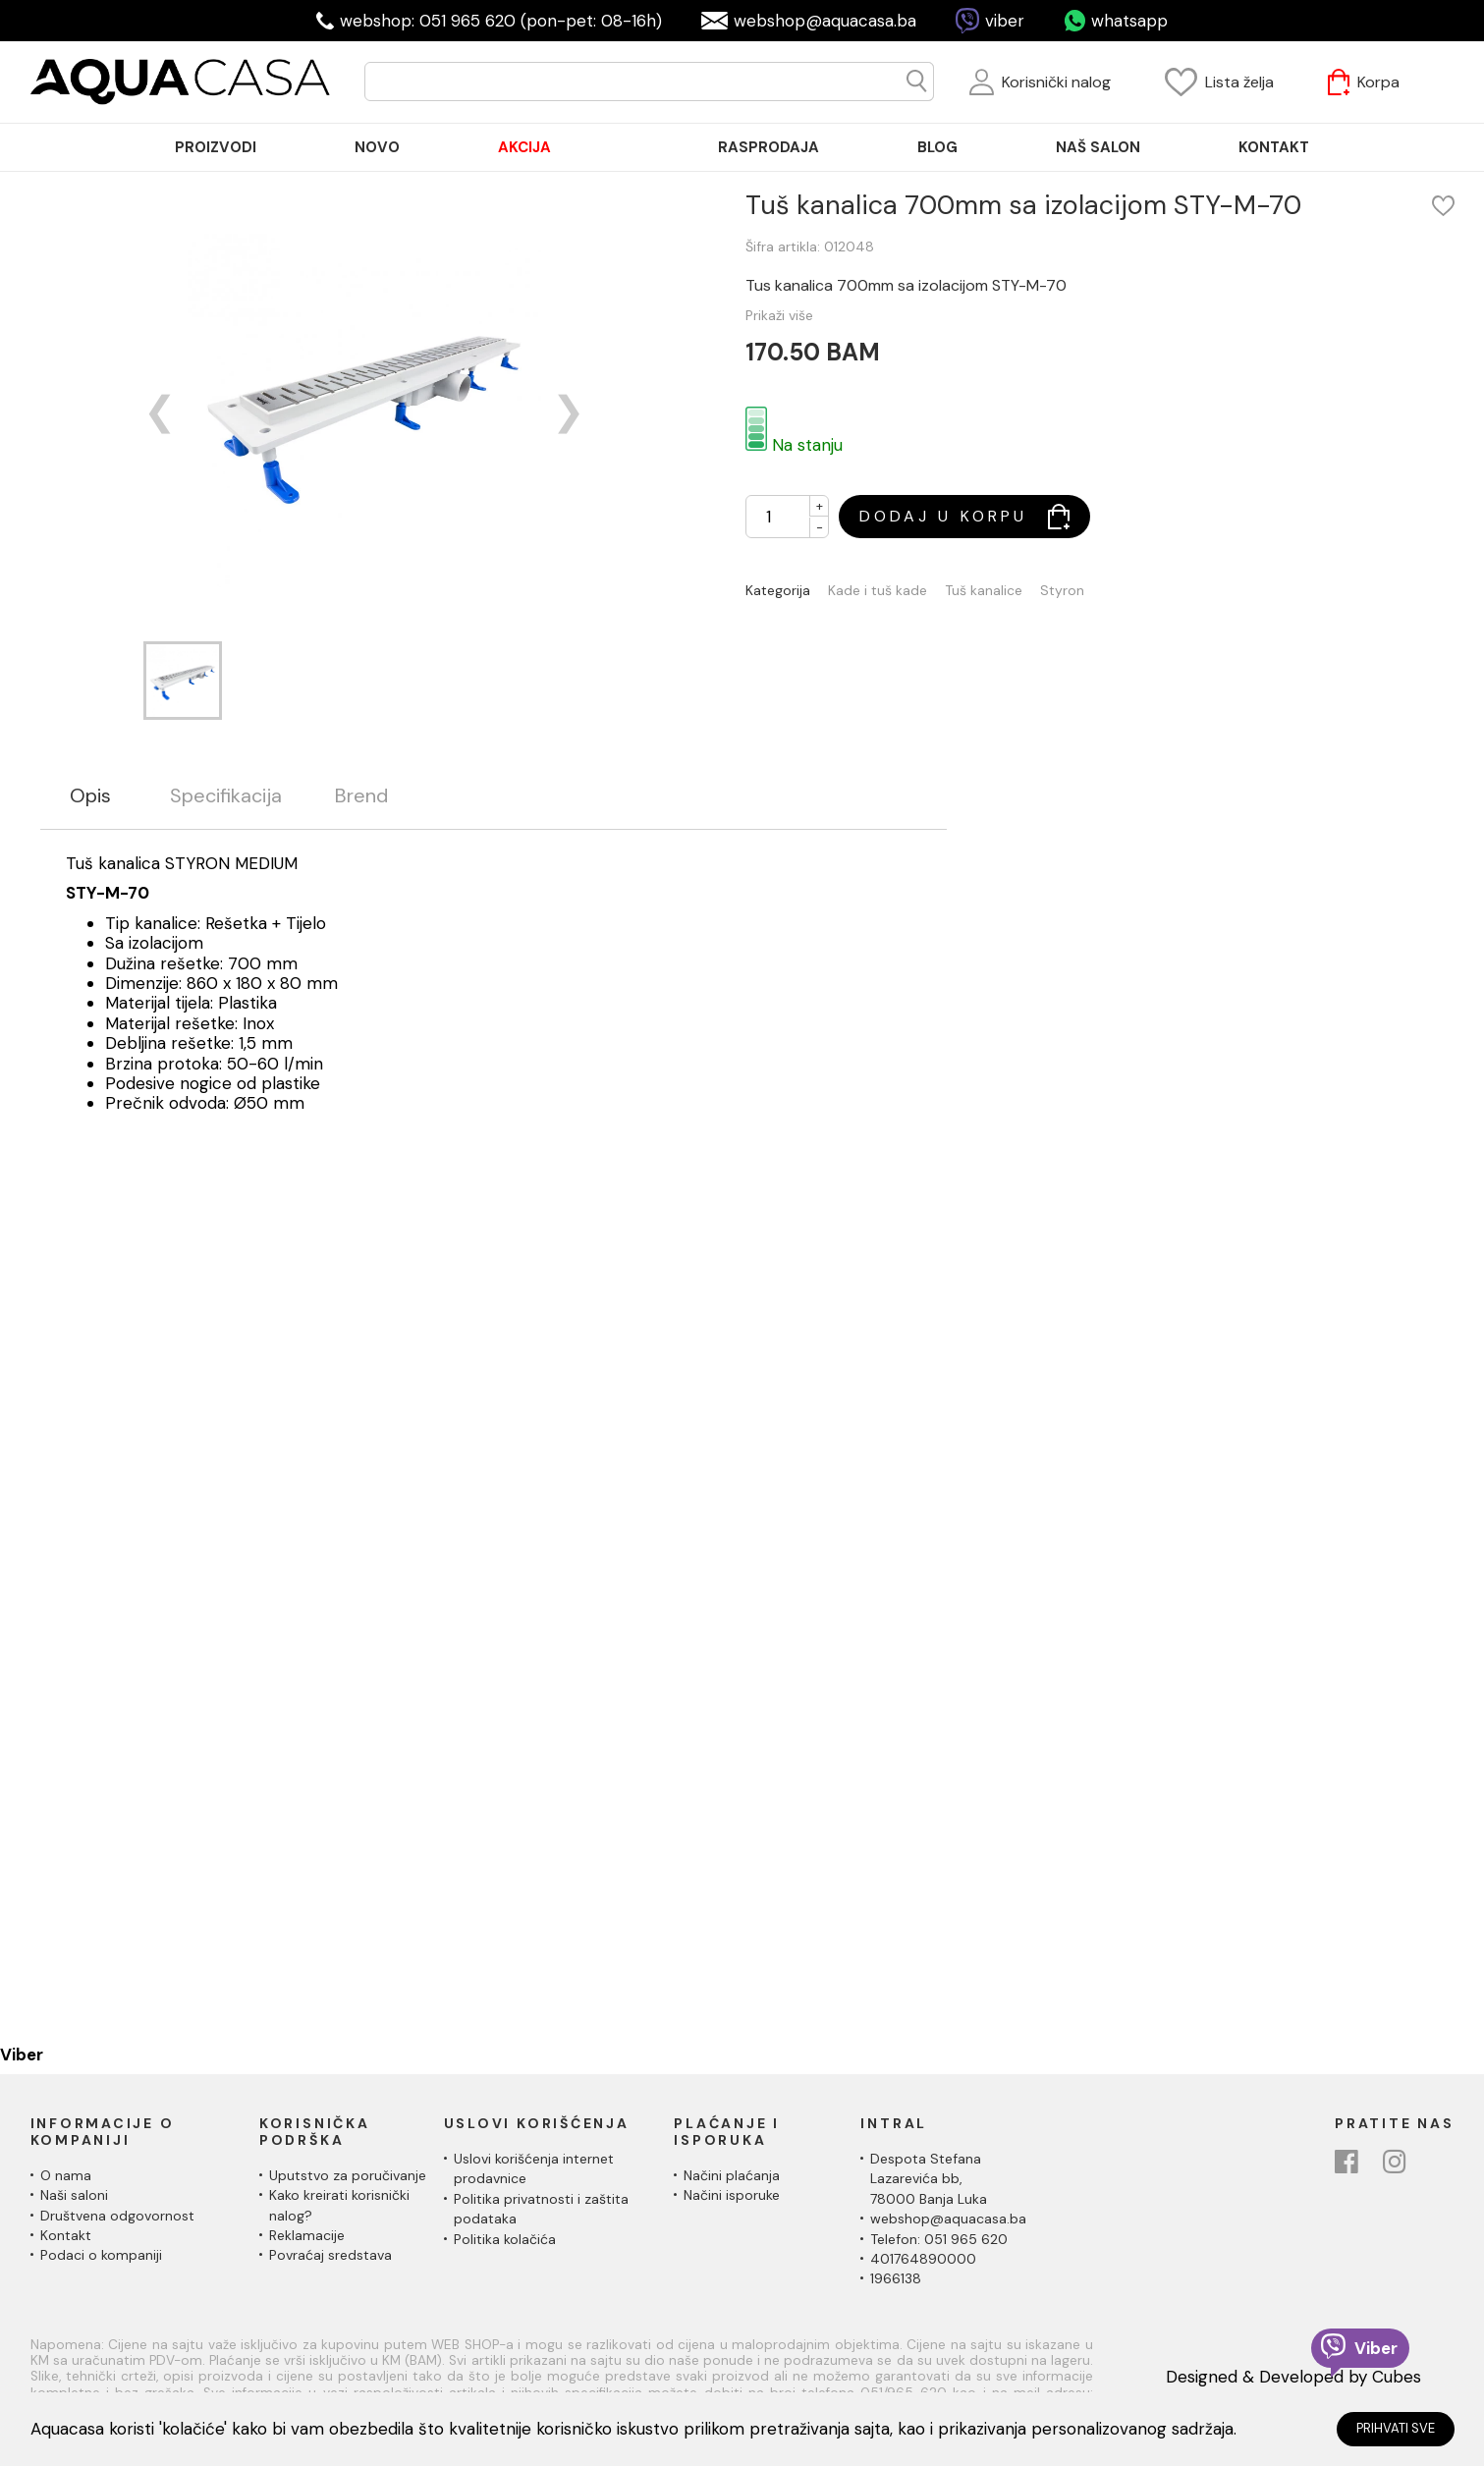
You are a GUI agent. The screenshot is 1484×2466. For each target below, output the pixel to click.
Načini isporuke (732, 2195)
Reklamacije (307, 2235)
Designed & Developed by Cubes (1293, 2376)
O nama (65, 2175)
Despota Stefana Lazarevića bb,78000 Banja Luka (928, 2179)
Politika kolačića (505, 2239)
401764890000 (923, 2259)
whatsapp (1129, 20)
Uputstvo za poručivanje (347, 2175)
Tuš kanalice (983, 590)
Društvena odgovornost (117, 2215)
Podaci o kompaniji (101, 2255)
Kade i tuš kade (877, 590)
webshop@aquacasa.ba (825, 20)
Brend (361, 796)
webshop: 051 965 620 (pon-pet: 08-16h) (501, 20)
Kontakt (65, 2235)
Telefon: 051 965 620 (939, 2239)
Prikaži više (779, 315)
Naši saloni (74, 2195)
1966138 (895, 2278)
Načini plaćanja (732, 2175)
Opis (90, 796)
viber (1004, 20)
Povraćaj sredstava (330, 2255)
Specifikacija (226, 796)
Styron (1062, 590)
